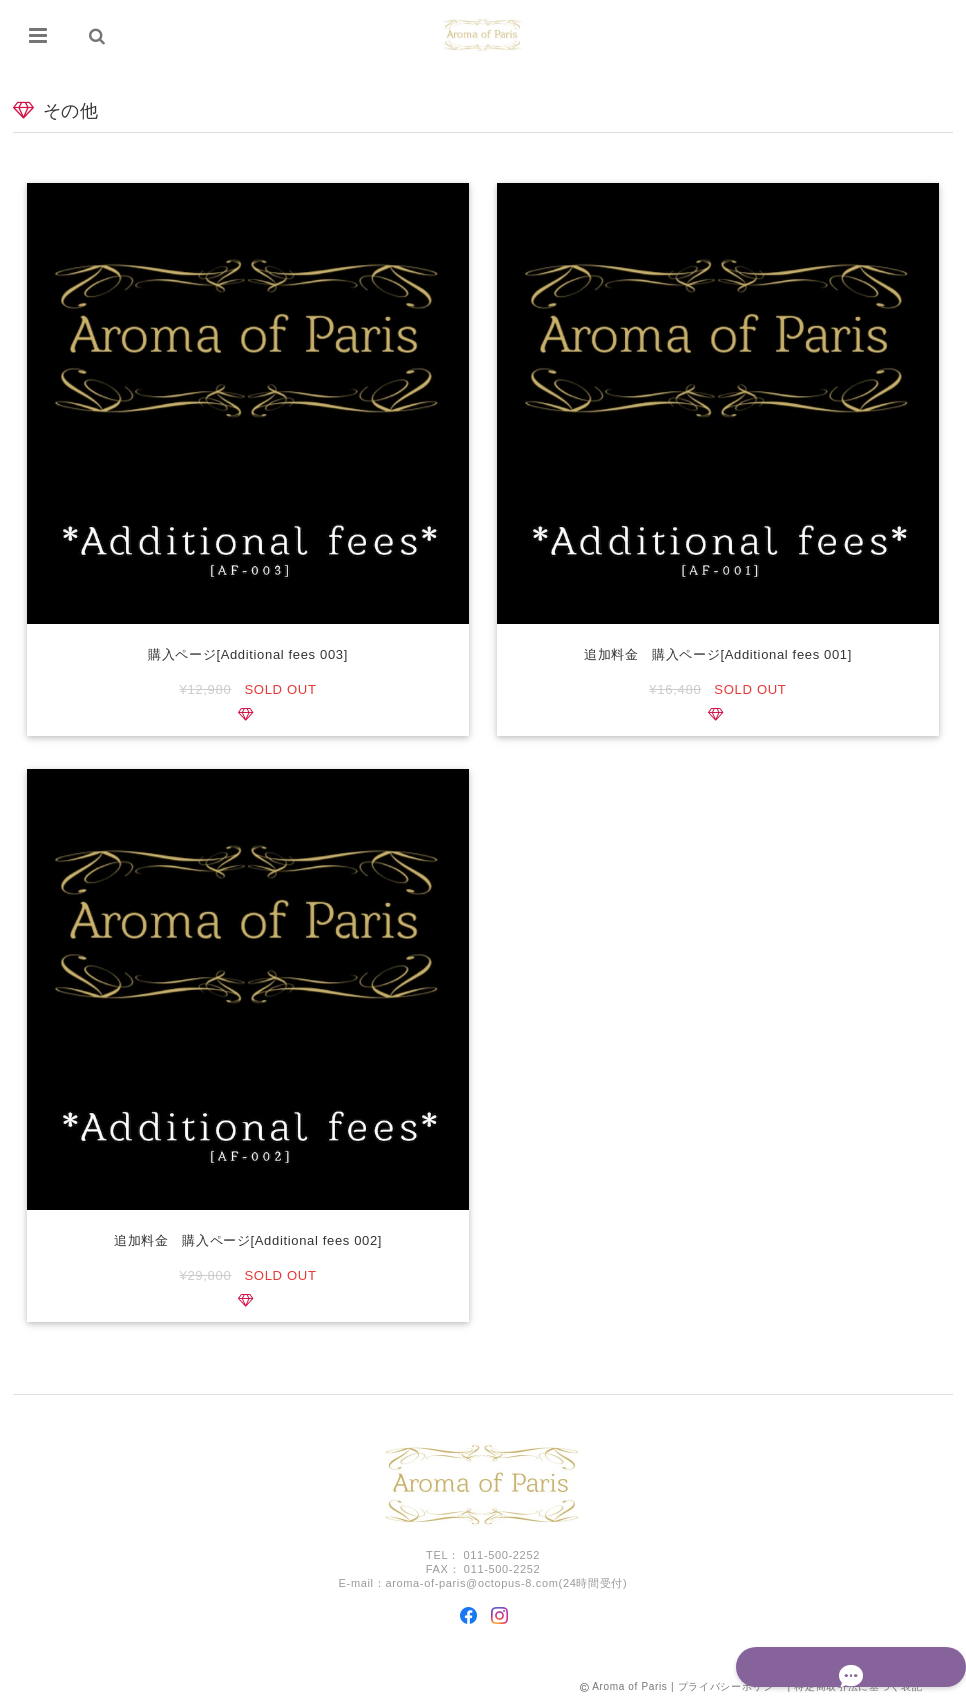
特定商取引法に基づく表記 (858, 1689)
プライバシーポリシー (731, 1689)
